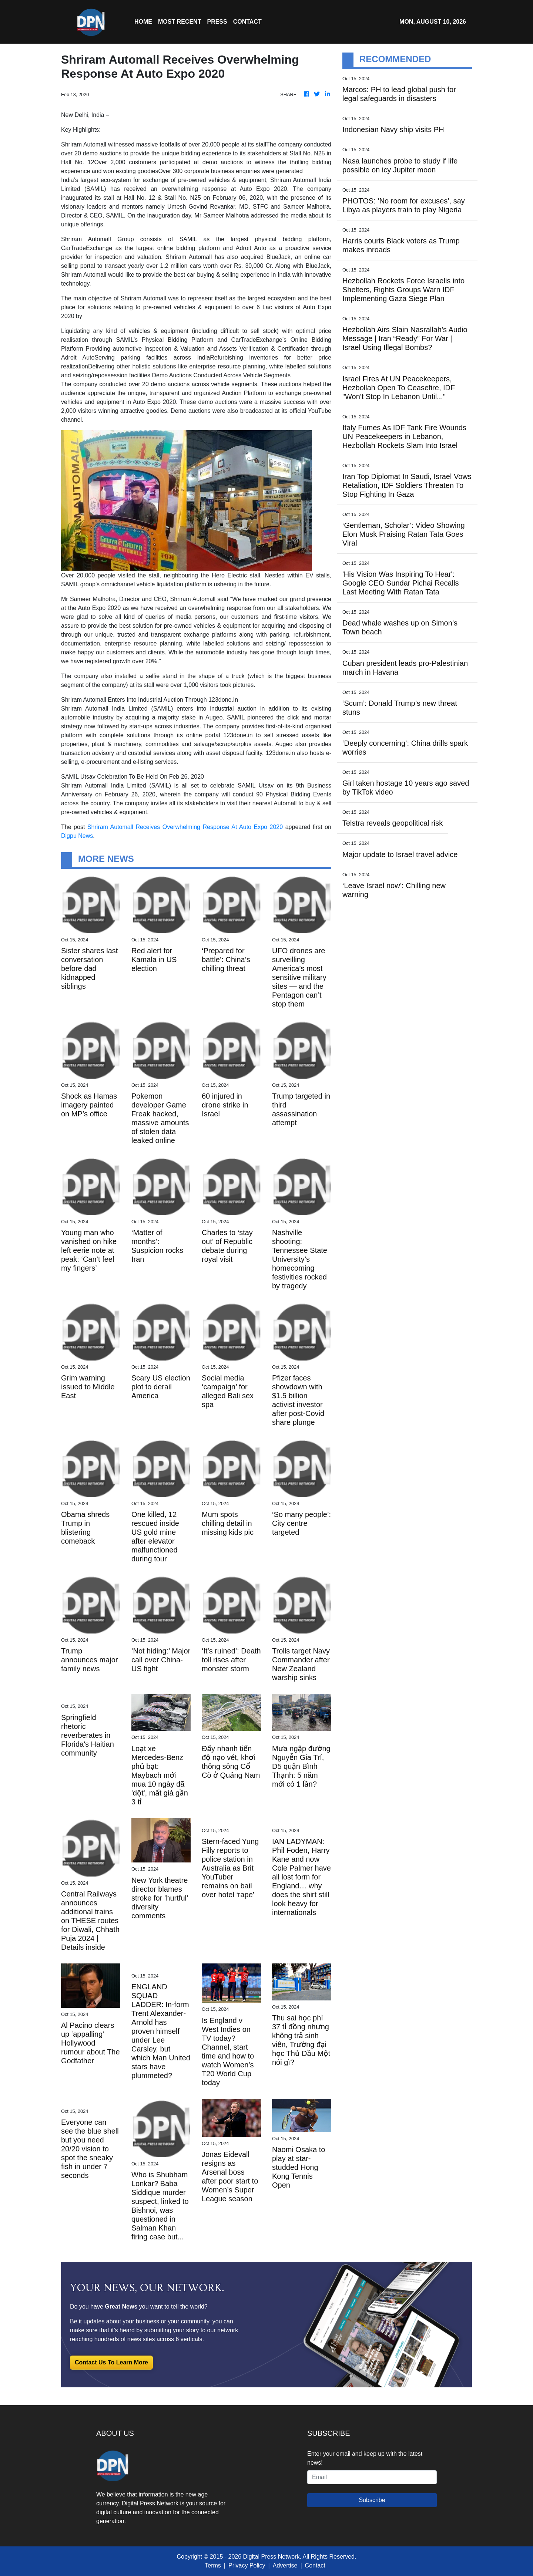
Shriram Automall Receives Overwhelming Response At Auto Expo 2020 (185, 827)
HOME (143, 21)
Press (217, 21)
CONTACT (247, 21)
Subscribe (372, 2500)
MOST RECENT (179, 21)
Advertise (285, 2565)
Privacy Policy (246, 2565)
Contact (315, 2565)
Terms (213, 2565)
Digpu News (77, 836)
